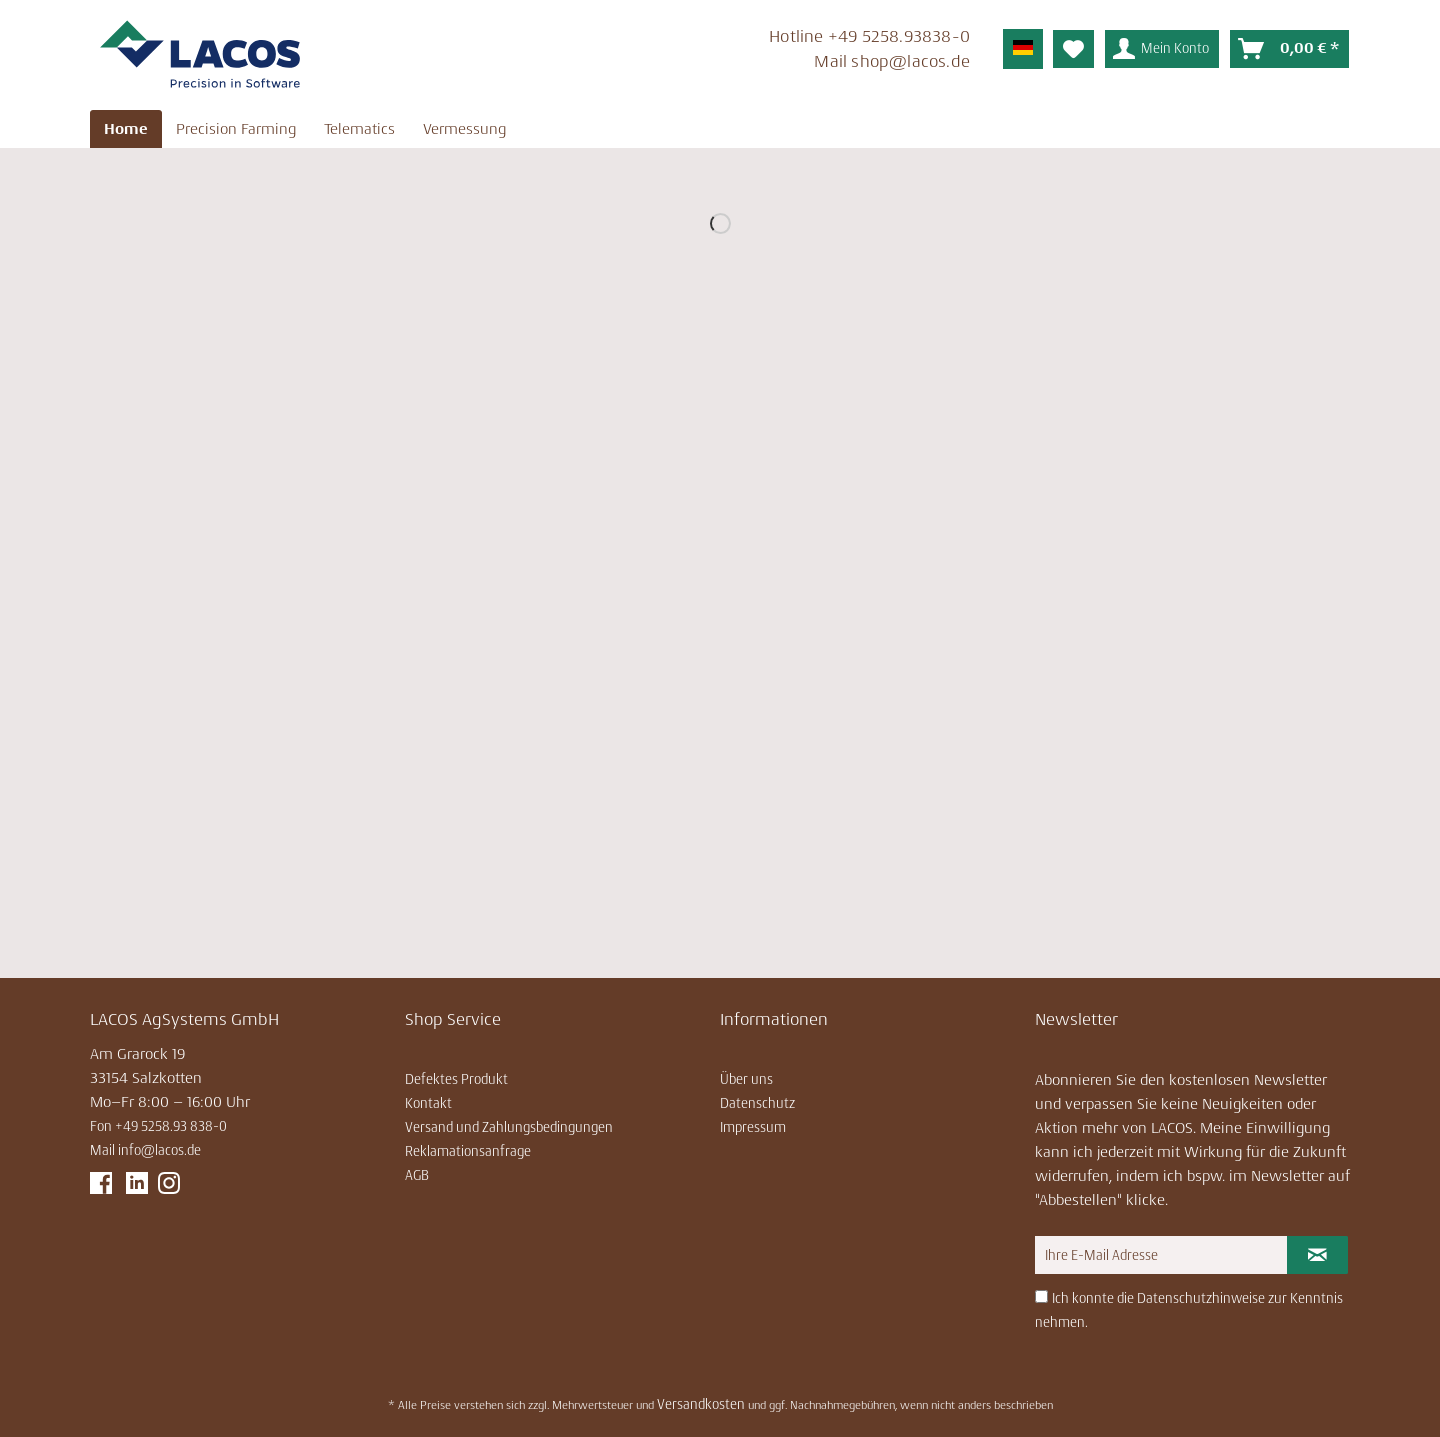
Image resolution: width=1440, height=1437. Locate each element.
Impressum (753, 1127)
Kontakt (428, 1103)
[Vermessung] (464, 129)
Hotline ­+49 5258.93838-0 (869, 36)
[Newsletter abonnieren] (1317, 1255)
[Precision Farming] (236, 129)
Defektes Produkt (456, 1079)
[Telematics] (359, 129)
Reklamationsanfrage (468, 1151)
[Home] (126, 129)
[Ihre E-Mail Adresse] (1161, 1255)
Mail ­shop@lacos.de (892, 61)
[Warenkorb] (1289, 49)
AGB (417, 1175)
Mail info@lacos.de (145, 1150)
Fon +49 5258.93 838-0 (158, 1126)
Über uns (746, 1079)
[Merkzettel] (1073, 49)
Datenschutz (757, 1103)
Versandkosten (701, 1404)
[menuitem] (719, 51)
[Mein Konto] (1162, 49)
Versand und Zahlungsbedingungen (509, 1127)
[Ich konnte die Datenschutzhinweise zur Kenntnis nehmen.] (1041, 1296)
